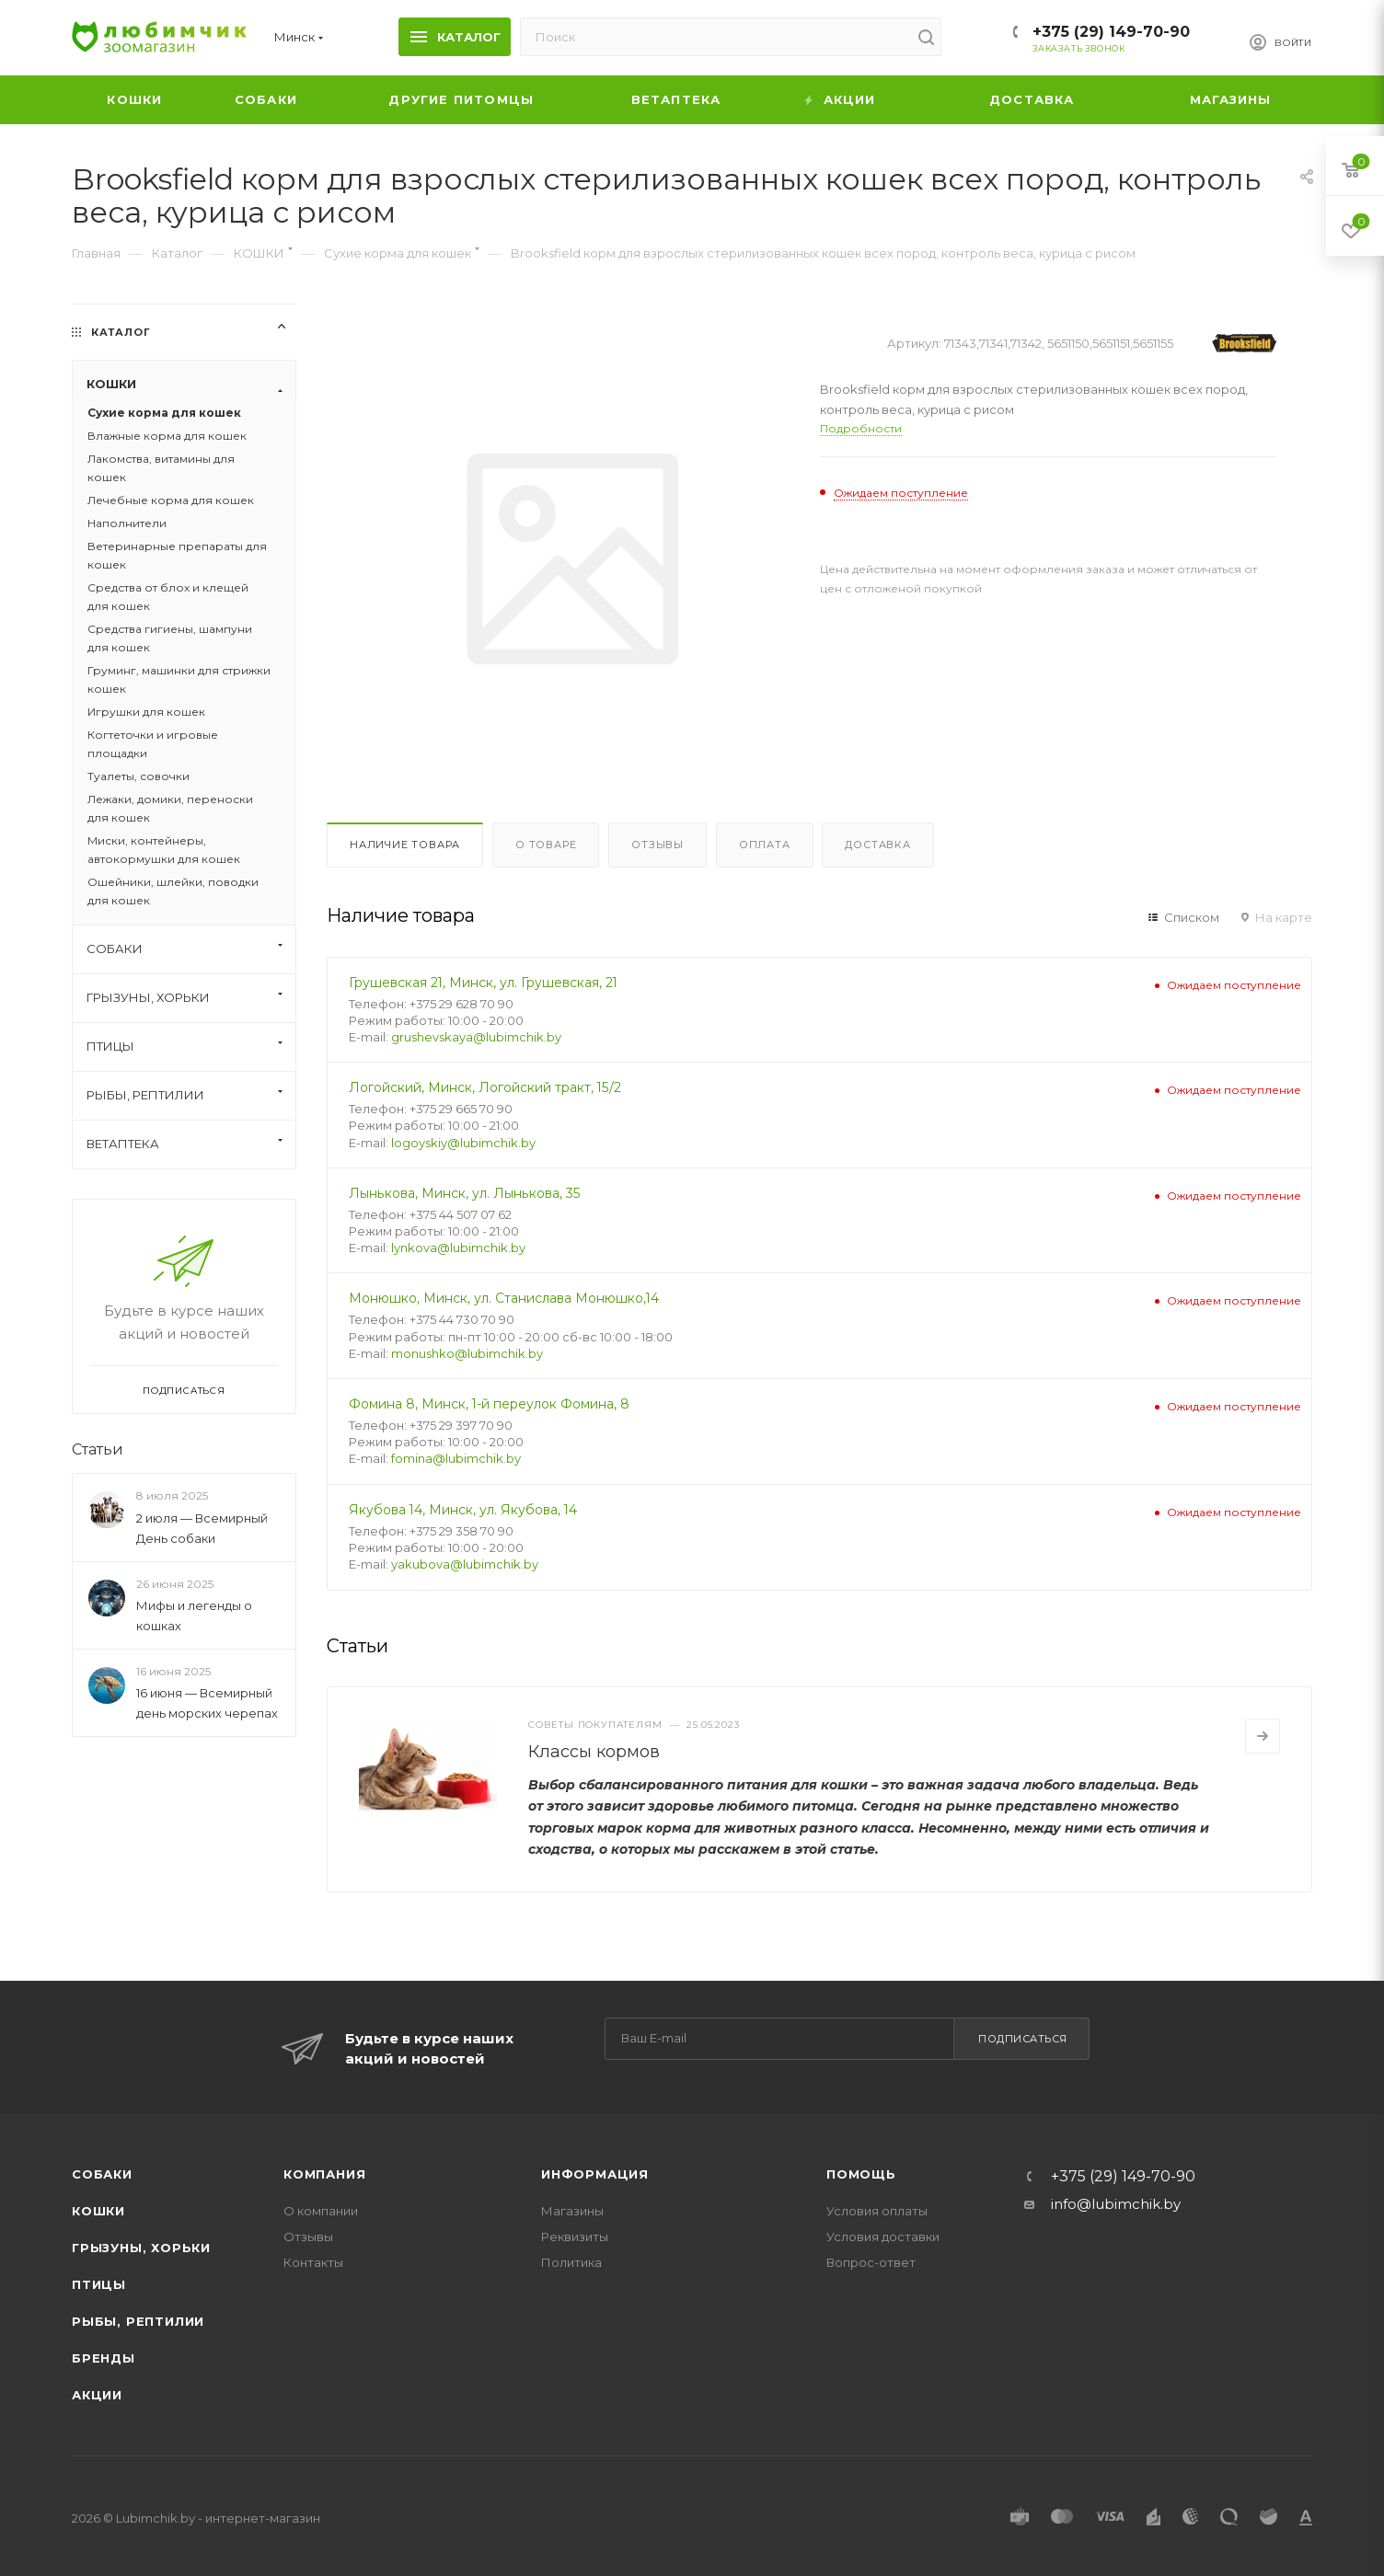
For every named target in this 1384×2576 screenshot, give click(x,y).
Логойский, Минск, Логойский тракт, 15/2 (485, 1087)
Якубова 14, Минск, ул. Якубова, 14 (463, 1509)
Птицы (99, 2284)
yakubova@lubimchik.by (464, 1564)
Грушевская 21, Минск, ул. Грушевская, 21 (483, 982)
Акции (97, 2394)
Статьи (97, 1449)
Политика (571, 2262)
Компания (324, 2174)
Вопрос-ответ (871, 2262)
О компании (320, 2210)
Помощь (861, 2174)
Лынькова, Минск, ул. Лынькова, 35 (465, 1193)
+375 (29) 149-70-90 (1111, 31)
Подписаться (1022, 2038)
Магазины (572, 2210)
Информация (595, 2174)
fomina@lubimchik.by (456, 1458)
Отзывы (657, 844)
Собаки (102, 2174)
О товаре (545, 844)
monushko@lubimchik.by (467, 1353)
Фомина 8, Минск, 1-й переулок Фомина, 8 (489, 1404)
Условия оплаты (877, 2210)
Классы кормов (594, 1752)
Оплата (764, 844)
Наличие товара (405, 844)
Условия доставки (883, 2236)
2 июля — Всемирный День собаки (202, 1528)
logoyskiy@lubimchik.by (463, 1142)
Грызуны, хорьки (141, 2247)
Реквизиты (574, 2236)
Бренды (103, 2358)
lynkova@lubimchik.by (458, 1247)
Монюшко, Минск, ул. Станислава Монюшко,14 (504, 1298)
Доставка (877, 844)
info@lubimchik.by (1116, 2204)
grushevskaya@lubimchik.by (476, 1036)
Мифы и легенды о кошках (194, 1615)
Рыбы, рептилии (138, 2321)
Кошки (98, 2210)
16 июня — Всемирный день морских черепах (207, 1702)
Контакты (313, 2262)
